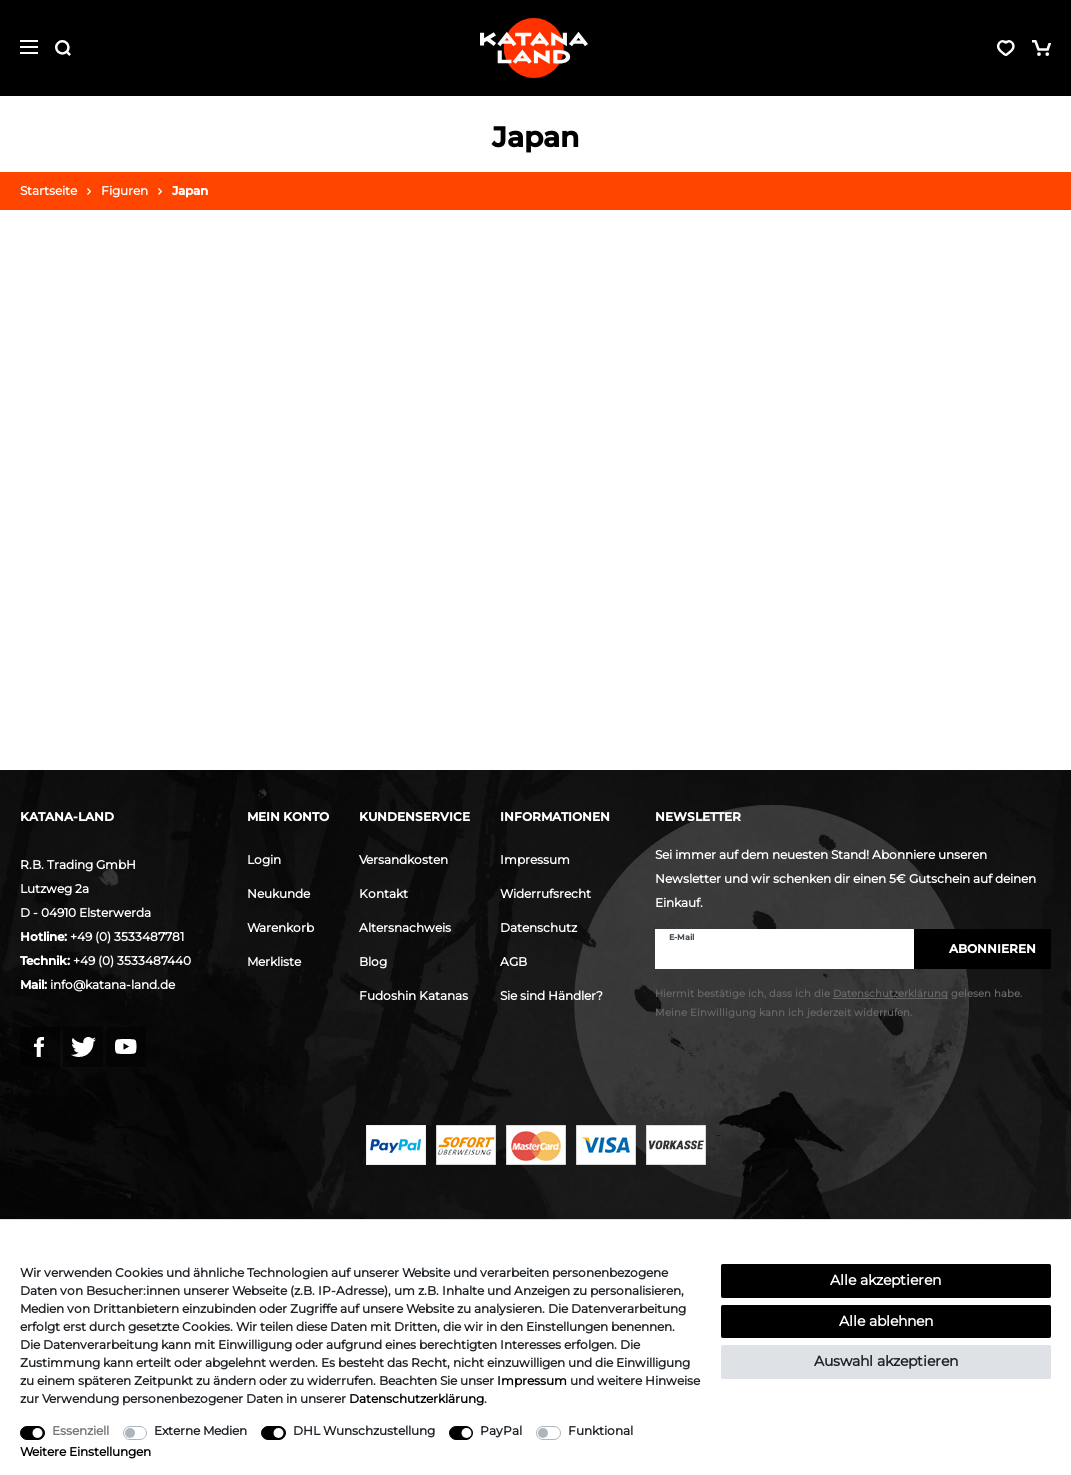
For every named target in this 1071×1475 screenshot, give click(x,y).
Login (264, 859)
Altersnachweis (405, 927)
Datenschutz (538, 927)
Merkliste (274, 961)
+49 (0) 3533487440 (132, 960)
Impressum (535, 859)
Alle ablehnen (886, 1321)
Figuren (124, 190)
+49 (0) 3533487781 (127, 936)
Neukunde (278, 893)
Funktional (600, 1430)
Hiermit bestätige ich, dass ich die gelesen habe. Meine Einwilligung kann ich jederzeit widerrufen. (838, 1003)
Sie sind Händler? (551, 995)
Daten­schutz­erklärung (416, 1398)
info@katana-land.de (112, 984)
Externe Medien (200, 1430)
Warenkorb (280, 927)
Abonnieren (982, 948)
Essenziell (80, 1430)
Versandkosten (403, 859)
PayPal (501, 1430)
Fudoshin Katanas (413, 995)
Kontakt (383, 893)
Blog (373, 961)
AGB (513, 961)
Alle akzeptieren (885, 1280)
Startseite (48, 190)
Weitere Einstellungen (85, 1451)
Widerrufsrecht (545, 893)
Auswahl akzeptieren (886, 1361)
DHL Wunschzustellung (364, 1430)
